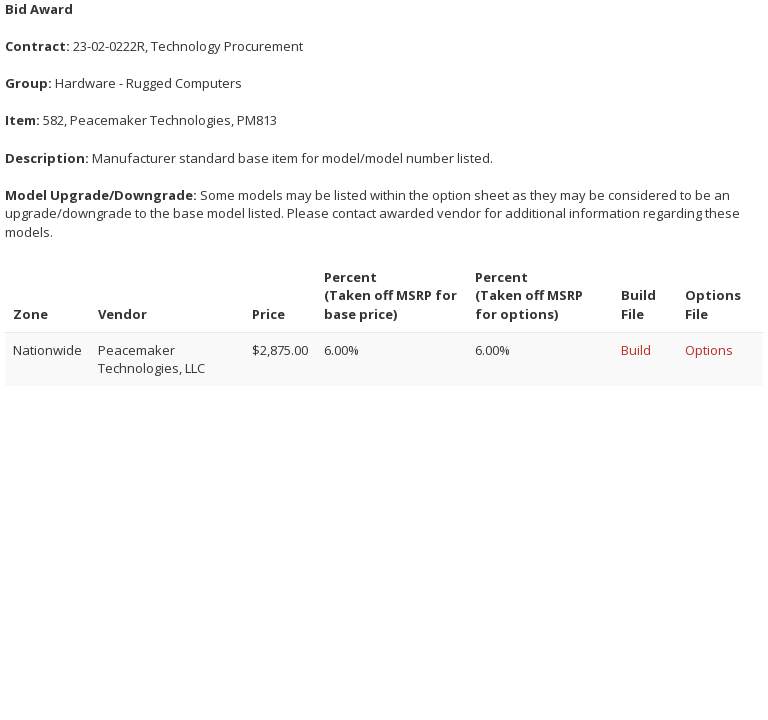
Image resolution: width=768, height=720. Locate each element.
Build (636, 350)
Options (709, 350)
